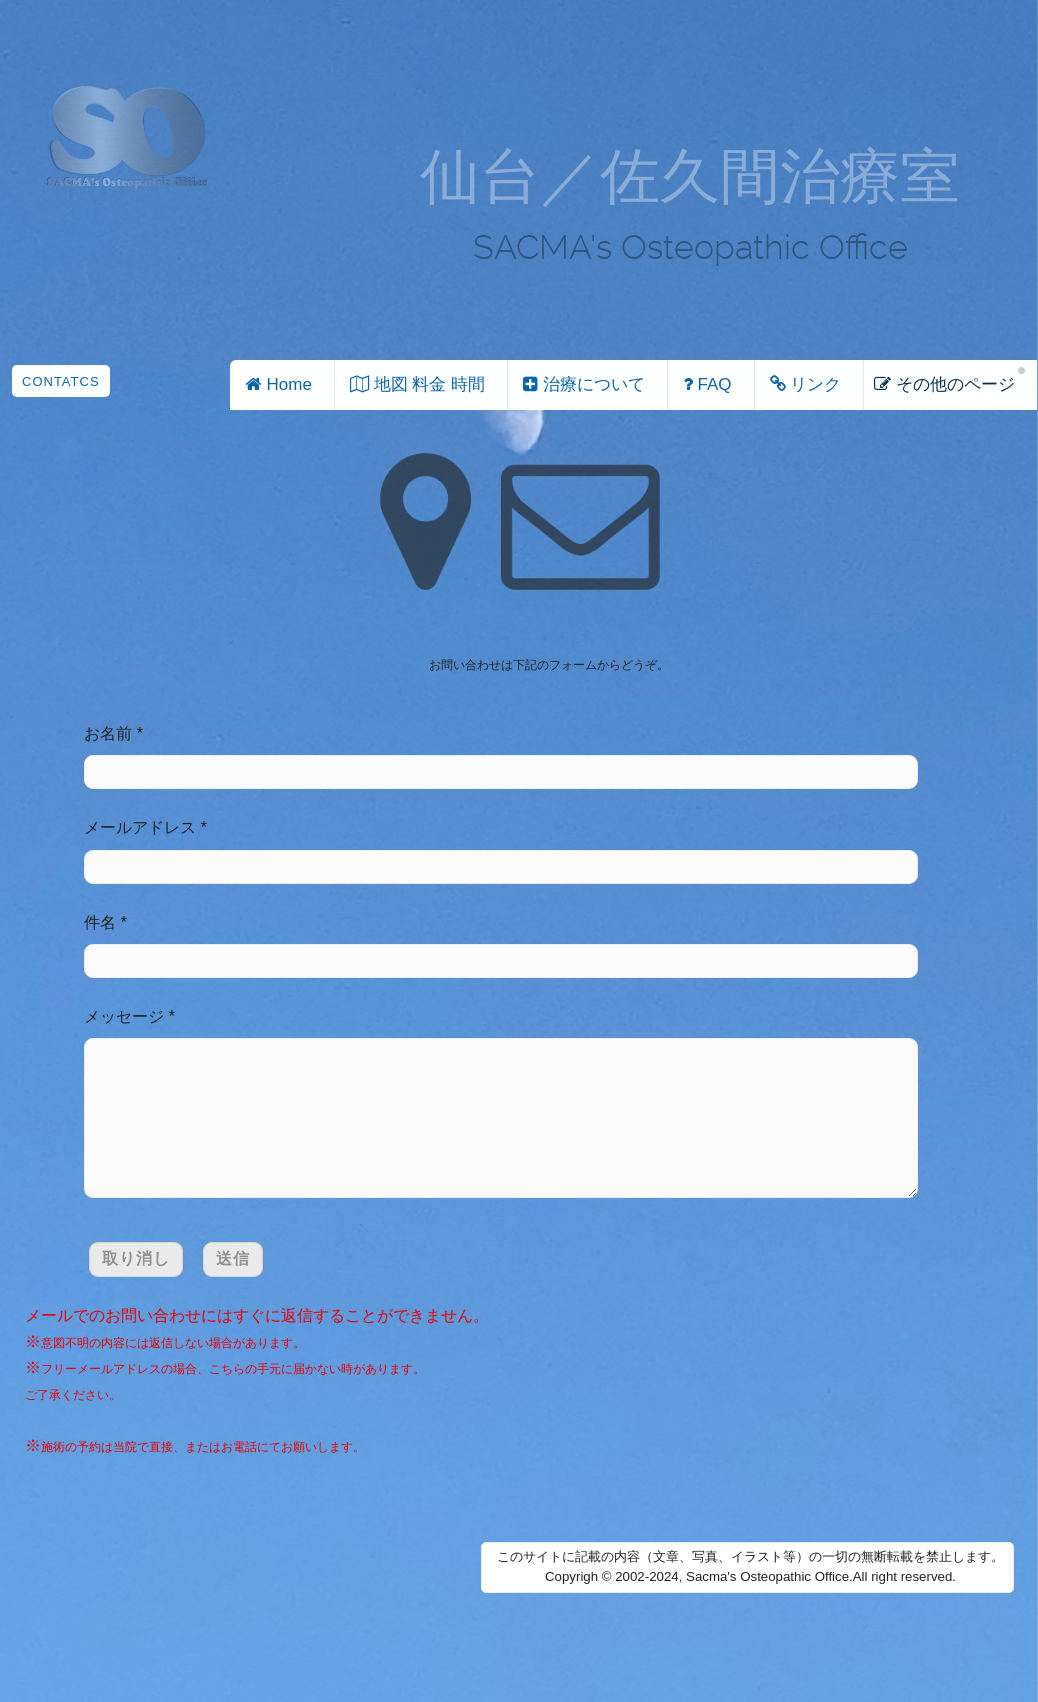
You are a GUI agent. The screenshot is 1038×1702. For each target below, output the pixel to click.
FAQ (705, 384)
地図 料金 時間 (415, 384)
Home (276, 384)
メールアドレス (140, 827)
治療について (581, 384)
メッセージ (124, 1016)
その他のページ (944, 384)
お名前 (108, 733)
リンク (803, 384)
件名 (100, 922)
